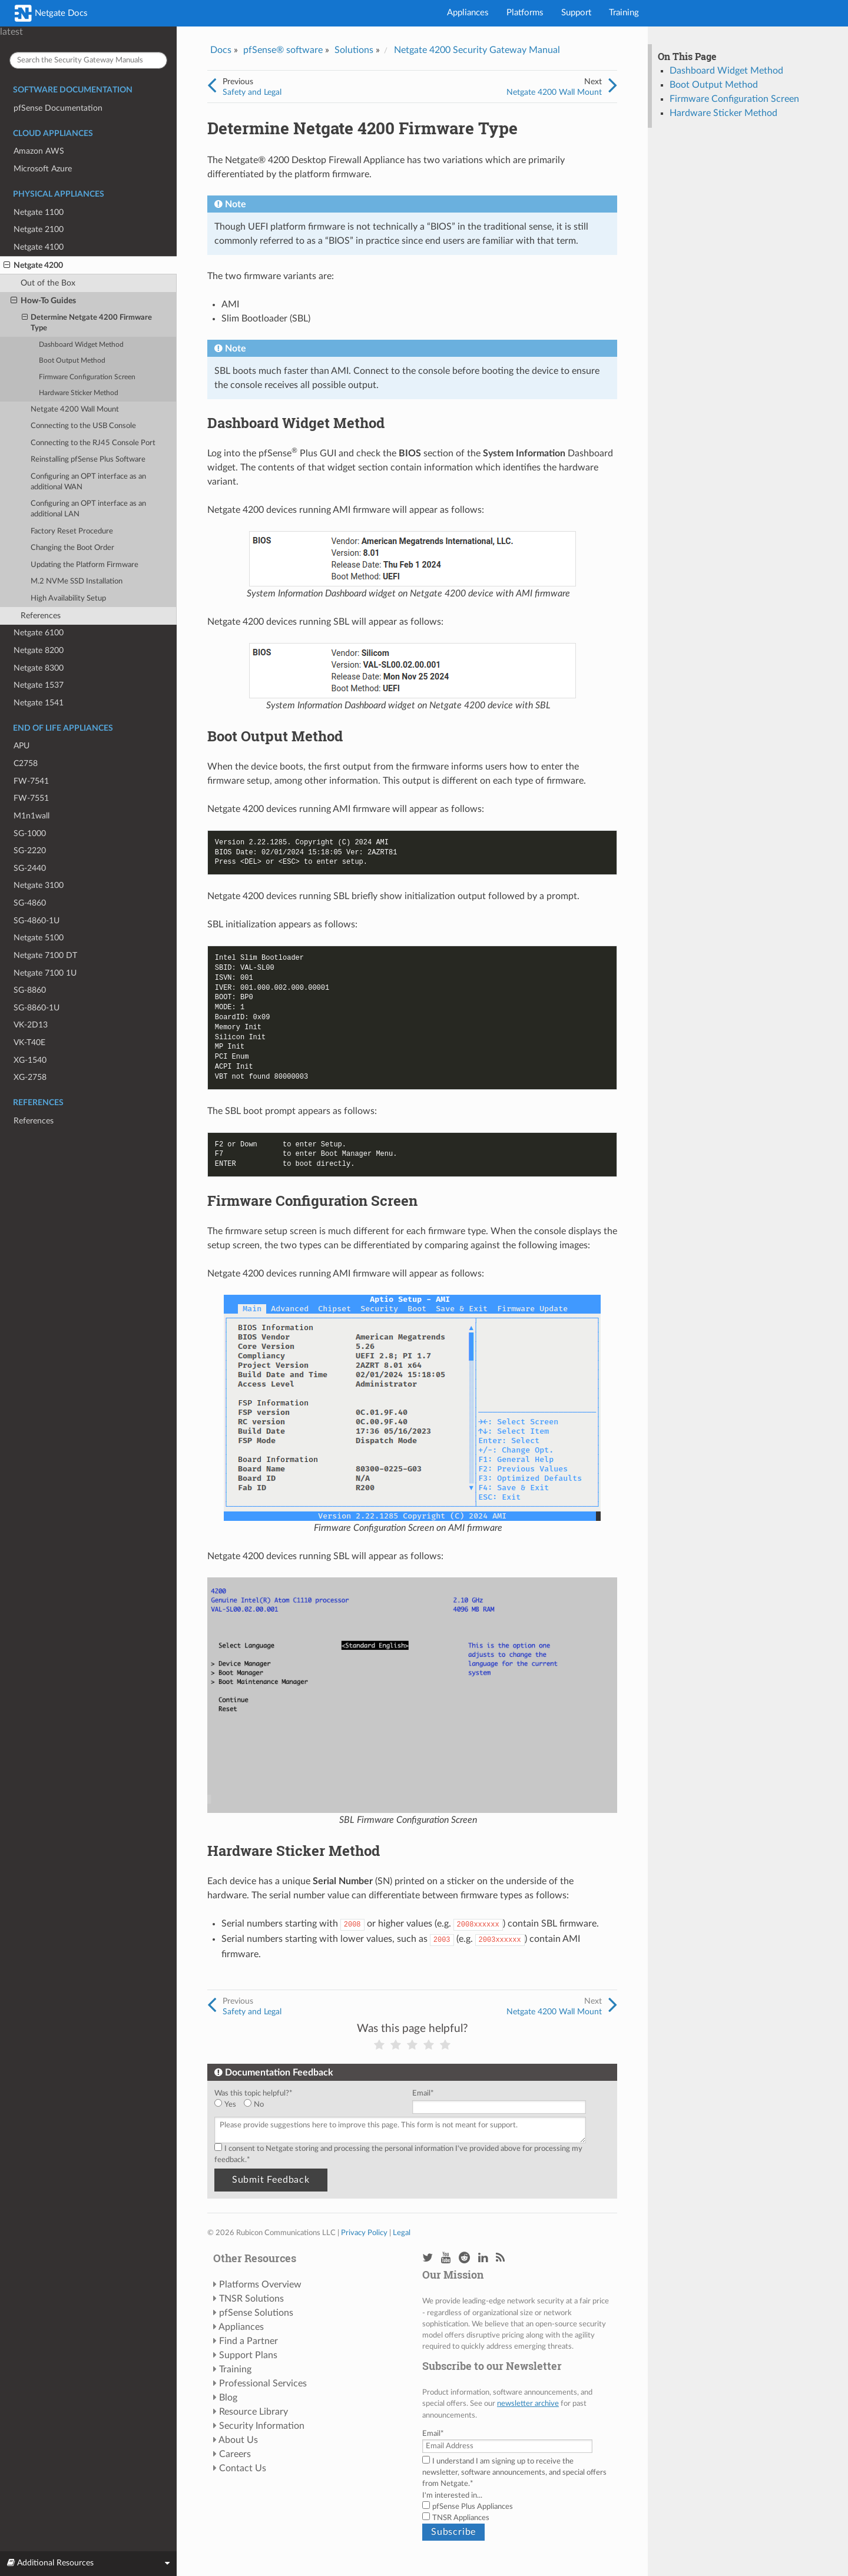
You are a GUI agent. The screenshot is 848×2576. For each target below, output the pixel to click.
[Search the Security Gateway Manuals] (88, 60)
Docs (220, 50)
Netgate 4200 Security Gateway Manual (477, 50)
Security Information (261, 2426)
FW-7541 (31, 781)
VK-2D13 (31, 1024)
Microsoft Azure (43, 168)
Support (576, 12)
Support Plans (248, 2355)
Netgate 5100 (39, 937)
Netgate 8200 (39, 650)
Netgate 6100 (39, 632)
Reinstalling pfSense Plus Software (88, 459)
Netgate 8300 (39, 668)
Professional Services (263, 2383)
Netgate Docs (51, 13)
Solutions (353, 50)
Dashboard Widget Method (81, 345)
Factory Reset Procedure (72, 531)
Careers (235, 2454)
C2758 (26, 763)
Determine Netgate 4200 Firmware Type (87, 322)
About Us (238, 2440)
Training (624, 12)
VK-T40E (29, 1042)
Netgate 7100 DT (45, 955)
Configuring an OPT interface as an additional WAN (88, 482)
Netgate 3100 (39, 885)
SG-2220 (30, 850)
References (41, 615)
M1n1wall (31, 815)
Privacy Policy (364, 2232)
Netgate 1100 (39, 212)
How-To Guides (43, 301)
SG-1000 (30, 833)
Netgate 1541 (39, 702)
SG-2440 (30, 868)
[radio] (229, 2104)
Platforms (525, 12)
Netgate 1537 (39, 685)
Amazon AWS (39, 151)
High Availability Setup (68, 598)
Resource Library (253, 2411)
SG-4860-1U (36, 920)
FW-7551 (31, 798)
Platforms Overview (260, 2284)
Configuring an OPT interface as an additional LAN (88, 509)
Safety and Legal (252, 92)
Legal (401, 2232)
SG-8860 (30, 990)
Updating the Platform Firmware (84, 565)
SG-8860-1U (36, 1007)
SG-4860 (30, 903)
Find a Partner (248, 2341)
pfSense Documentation (58, 108)
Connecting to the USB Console (83, 426)
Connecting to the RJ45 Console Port (93, 443)
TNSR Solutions (251, 2298)
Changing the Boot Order (72, 548)
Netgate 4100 (39, 247)
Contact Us (242, 2468)
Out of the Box (48, 283)
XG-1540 (30, 1060)
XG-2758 (30, 1077)
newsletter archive (528, 2403)
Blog (228, 2397)
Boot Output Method (72, 360)
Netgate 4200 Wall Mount (75, 409)
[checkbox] (311, 2104)
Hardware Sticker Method (78, 393)
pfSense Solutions (256, 2313)
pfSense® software (283, 50)
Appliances (468, 12)
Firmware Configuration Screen (87, 377)
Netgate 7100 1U (45, 973)
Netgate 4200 (33, 265)
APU (21, 745)
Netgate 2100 (39, 229)
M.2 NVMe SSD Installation (76, 581)
